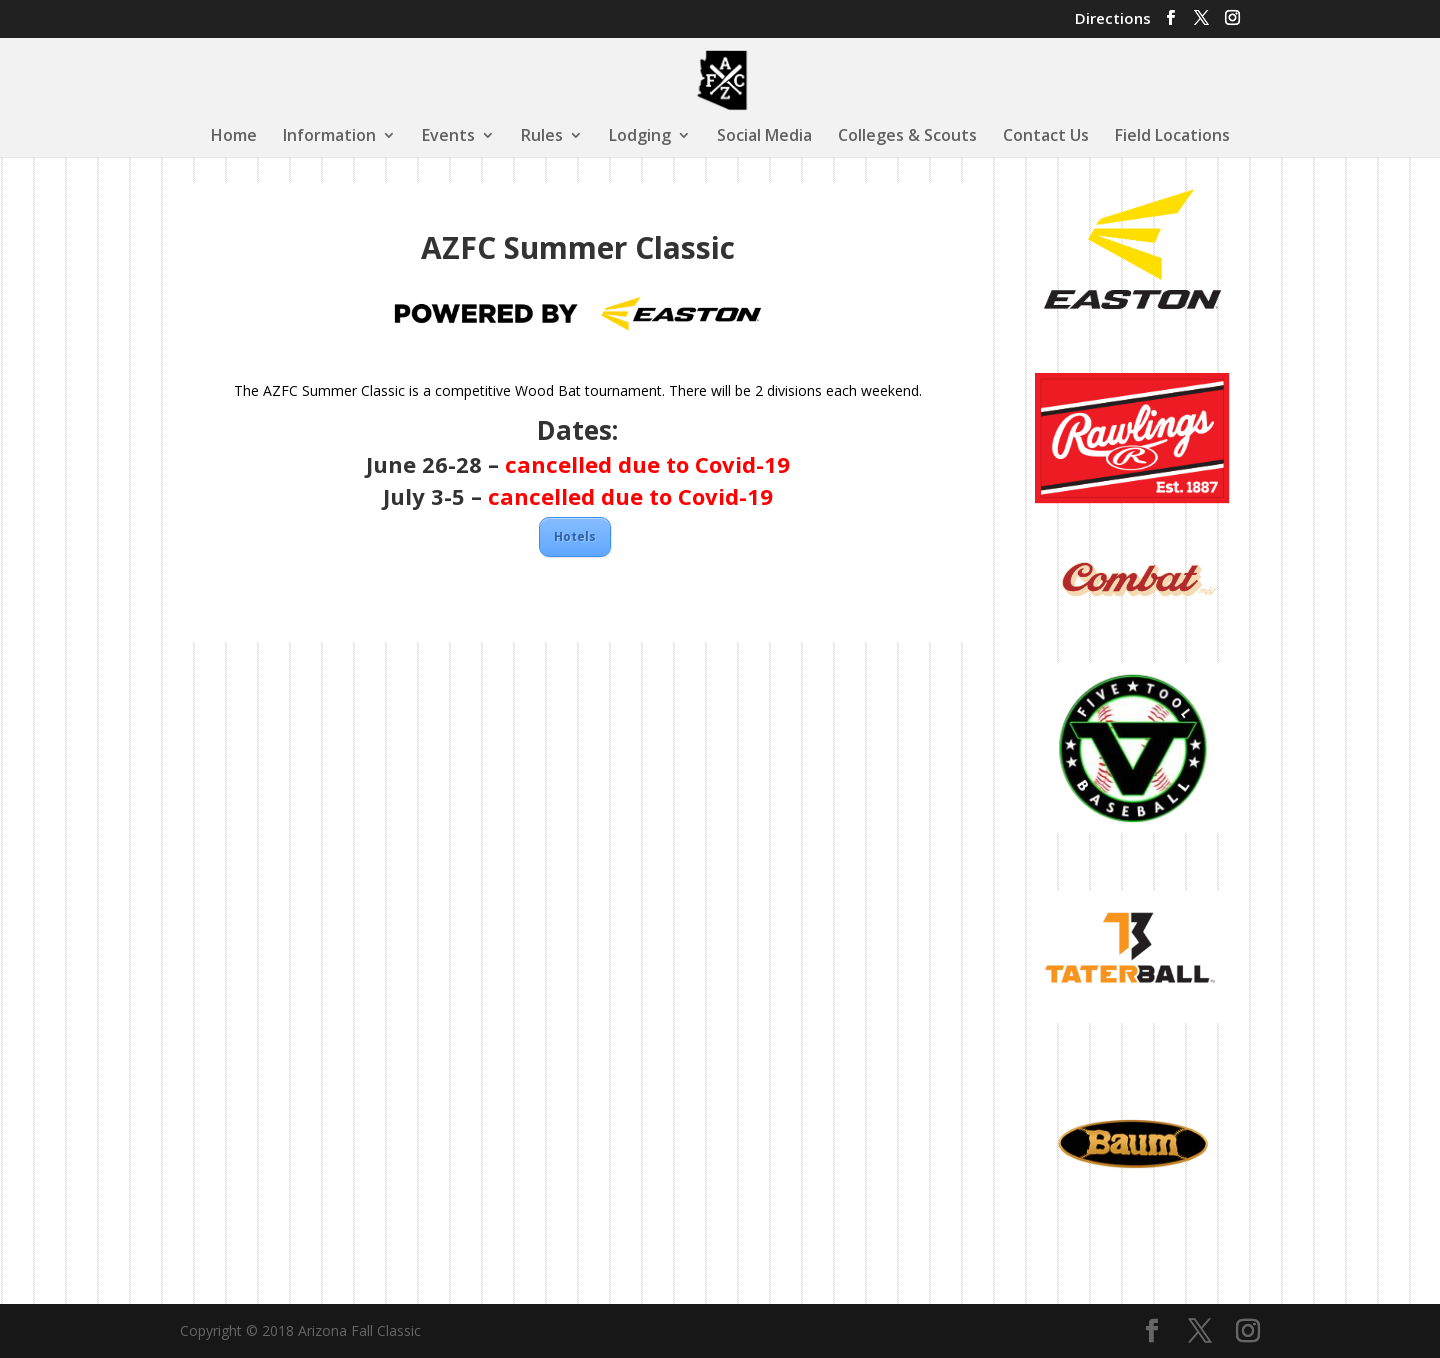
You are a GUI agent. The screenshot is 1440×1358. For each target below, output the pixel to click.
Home (234, 137)
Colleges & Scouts (907, 137)
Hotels (575, 536)
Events (448, 137)
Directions (1113, 19)
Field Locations (1172, 137)
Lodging (640, 137)
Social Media (764, 137)
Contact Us (1046, 137)
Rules (542, 137)
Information (329, 137)
